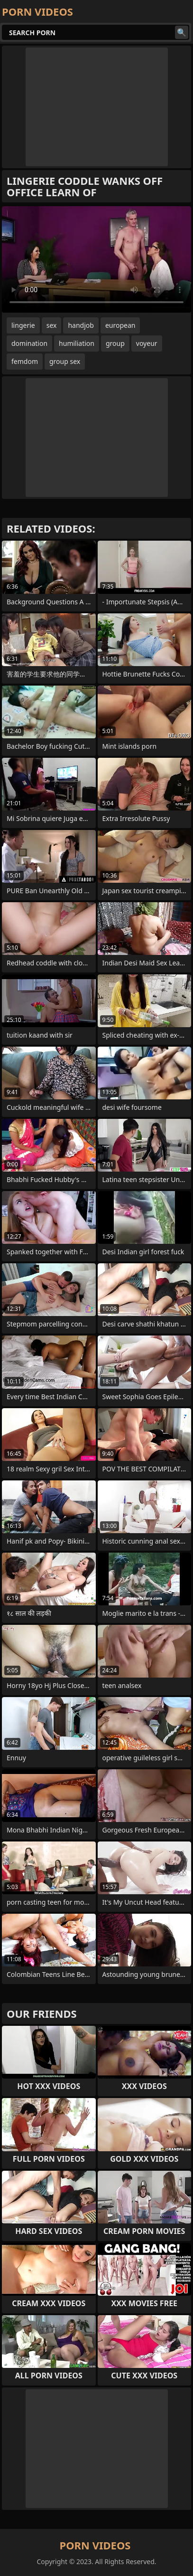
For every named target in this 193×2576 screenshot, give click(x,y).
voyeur (146, 343)
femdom (24, 361)
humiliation (76, 343)
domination (29, 343)
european (120, 325)
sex (51, 325)
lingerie (23, 325)
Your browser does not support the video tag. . (96, 259)
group (115, 343)
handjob (80, 325)
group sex (64, 361)
